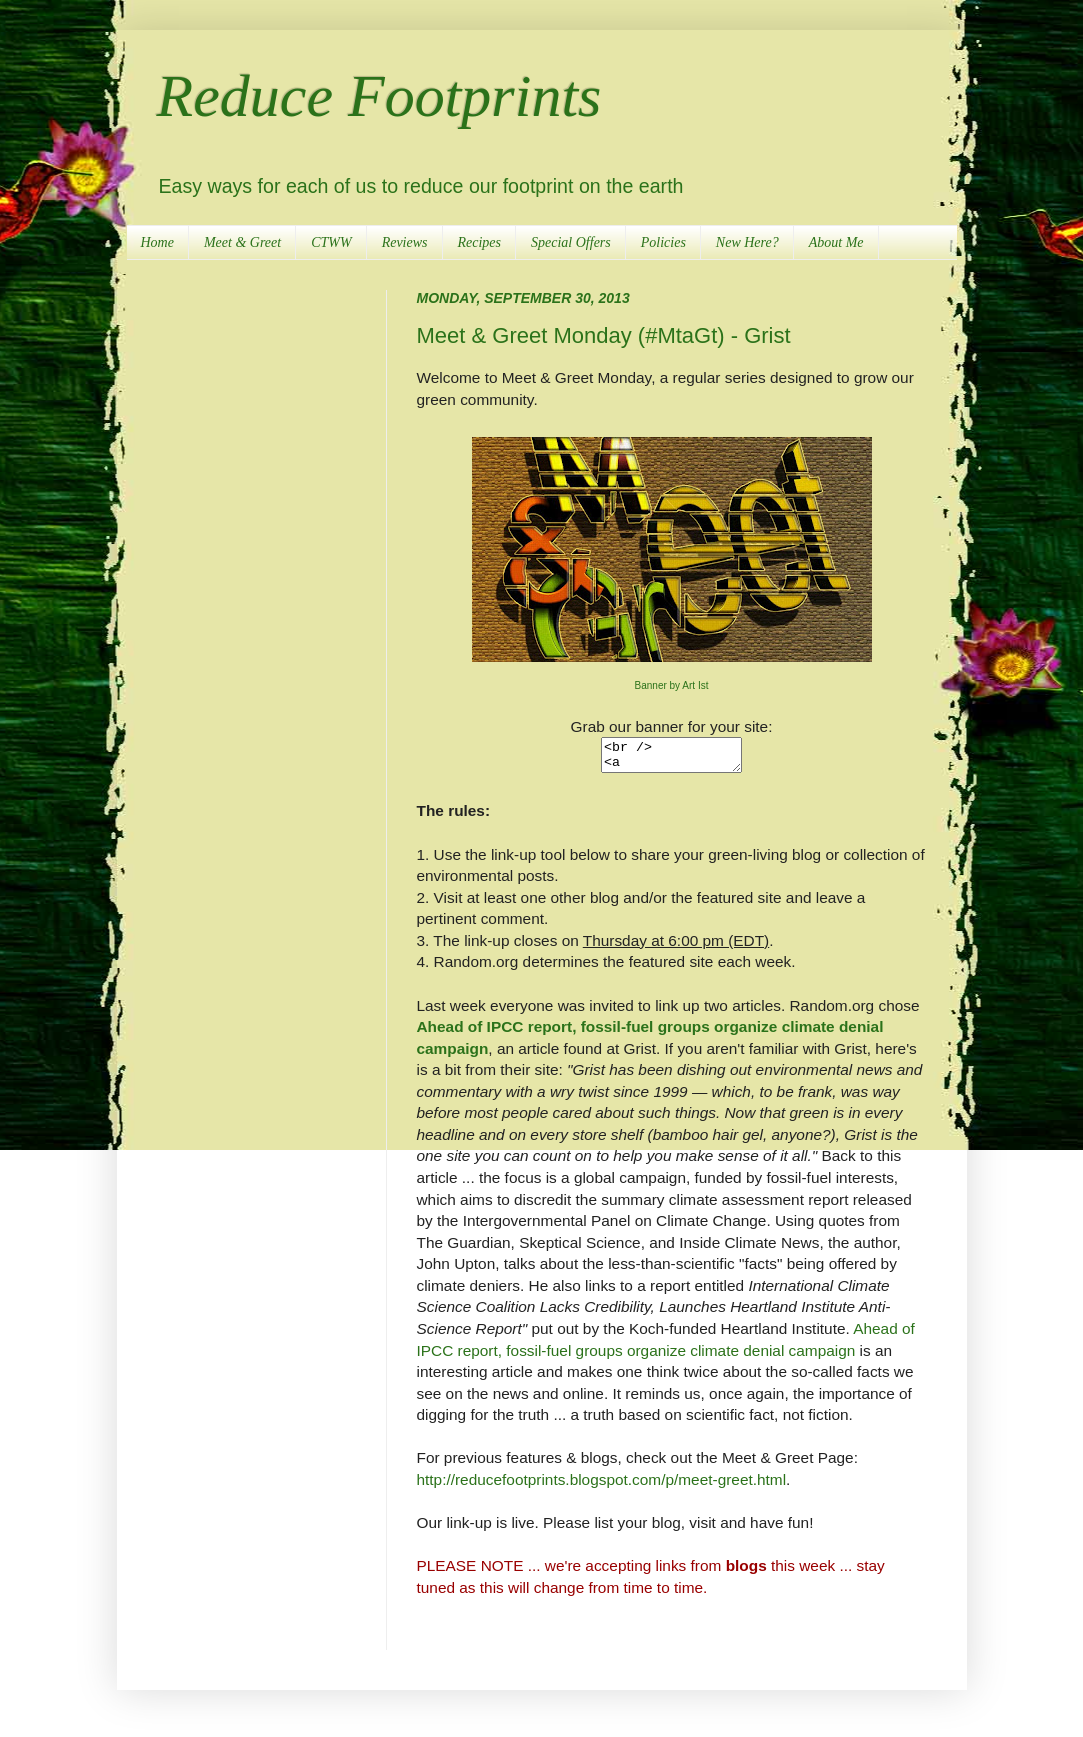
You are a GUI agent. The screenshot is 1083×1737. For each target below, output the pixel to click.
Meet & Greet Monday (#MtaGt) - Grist (604, 335)
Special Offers (571, 242)
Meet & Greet (242, 242)
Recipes (480, 242)
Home (157, 242)
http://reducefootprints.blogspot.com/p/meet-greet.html (602, 1485)
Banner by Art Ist (672, 685)
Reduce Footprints (379, 96)
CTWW (331, 242)
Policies (663, 242)
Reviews (405, 242)
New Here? (747, 242)
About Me (836, 242)
